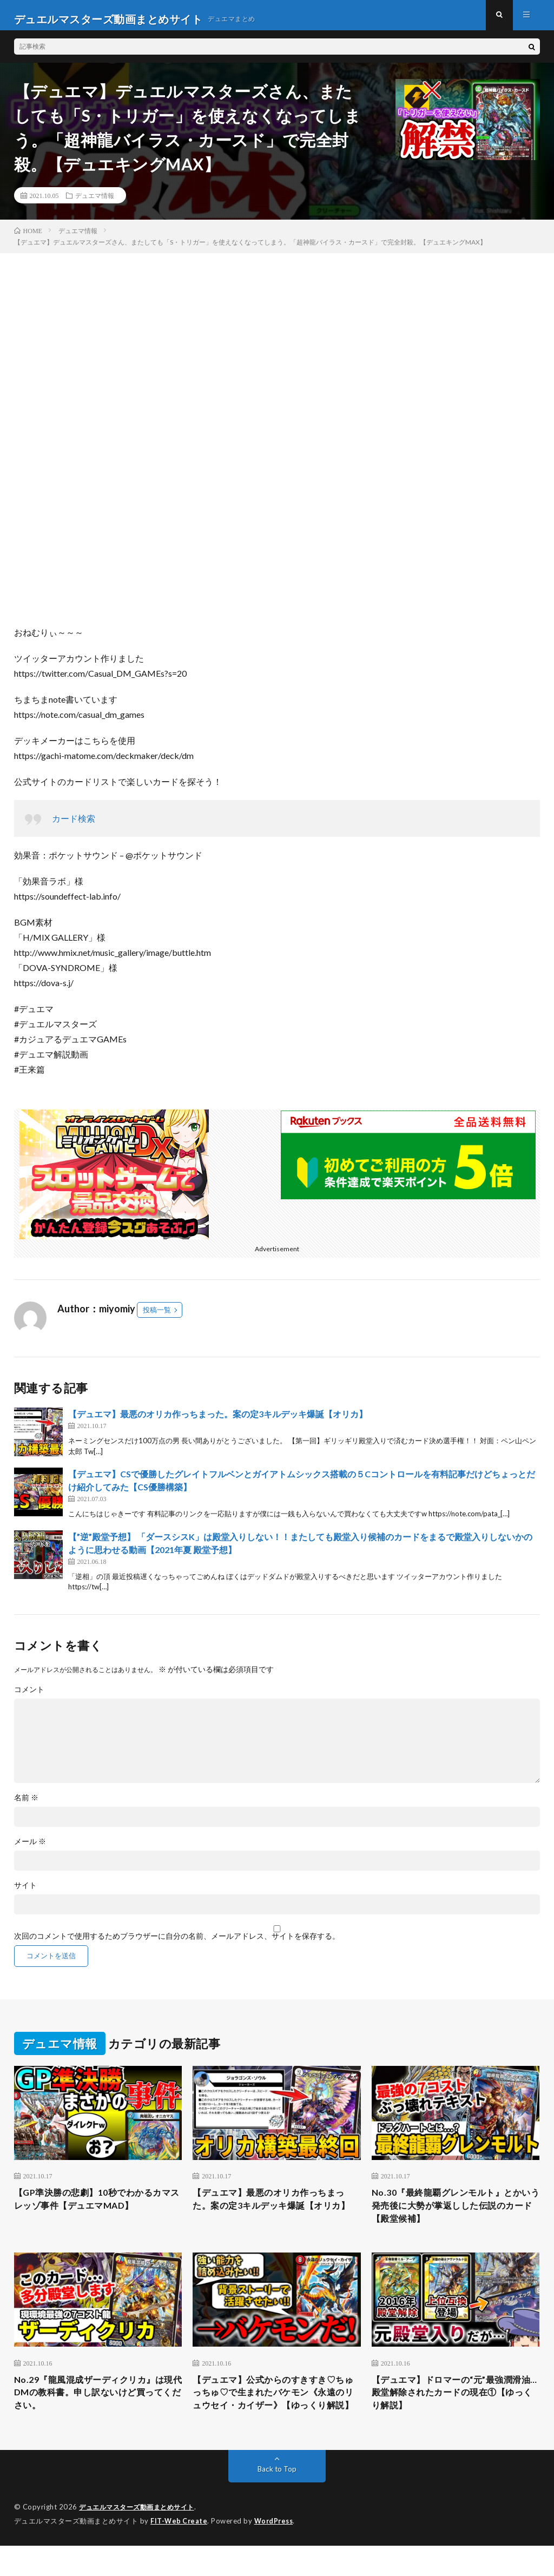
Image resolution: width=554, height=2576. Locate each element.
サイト (25, 1893)
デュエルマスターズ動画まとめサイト (141, 2538)
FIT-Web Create (179, 2551)
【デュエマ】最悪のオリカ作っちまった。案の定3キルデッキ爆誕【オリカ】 (217, 1421)
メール (30, 1849)
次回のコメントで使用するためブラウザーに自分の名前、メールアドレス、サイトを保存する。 (177, 1943)
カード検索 (73, 826)
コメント (29, 1697)
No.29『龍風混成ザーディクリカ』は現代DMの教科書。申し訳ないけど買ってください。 (98, 2406)
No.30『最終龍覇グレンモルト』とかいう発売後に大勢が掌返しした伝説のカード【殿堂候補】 (455, 2215)
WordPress (277, 2551)
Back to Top (276, 2500)
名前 (26, 1805)
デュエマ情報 (94, 203)
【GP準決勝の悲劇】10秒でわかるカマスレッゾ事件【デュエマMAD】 (96, 2208)
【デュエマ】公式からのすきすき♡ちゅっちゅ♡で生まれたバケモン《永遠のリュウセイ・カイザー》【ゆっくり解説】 (273, 2414)
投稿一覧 (157, 1317)
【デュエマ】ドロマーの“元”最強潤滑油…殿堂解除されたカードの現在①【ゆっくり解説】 (456, 2406)
